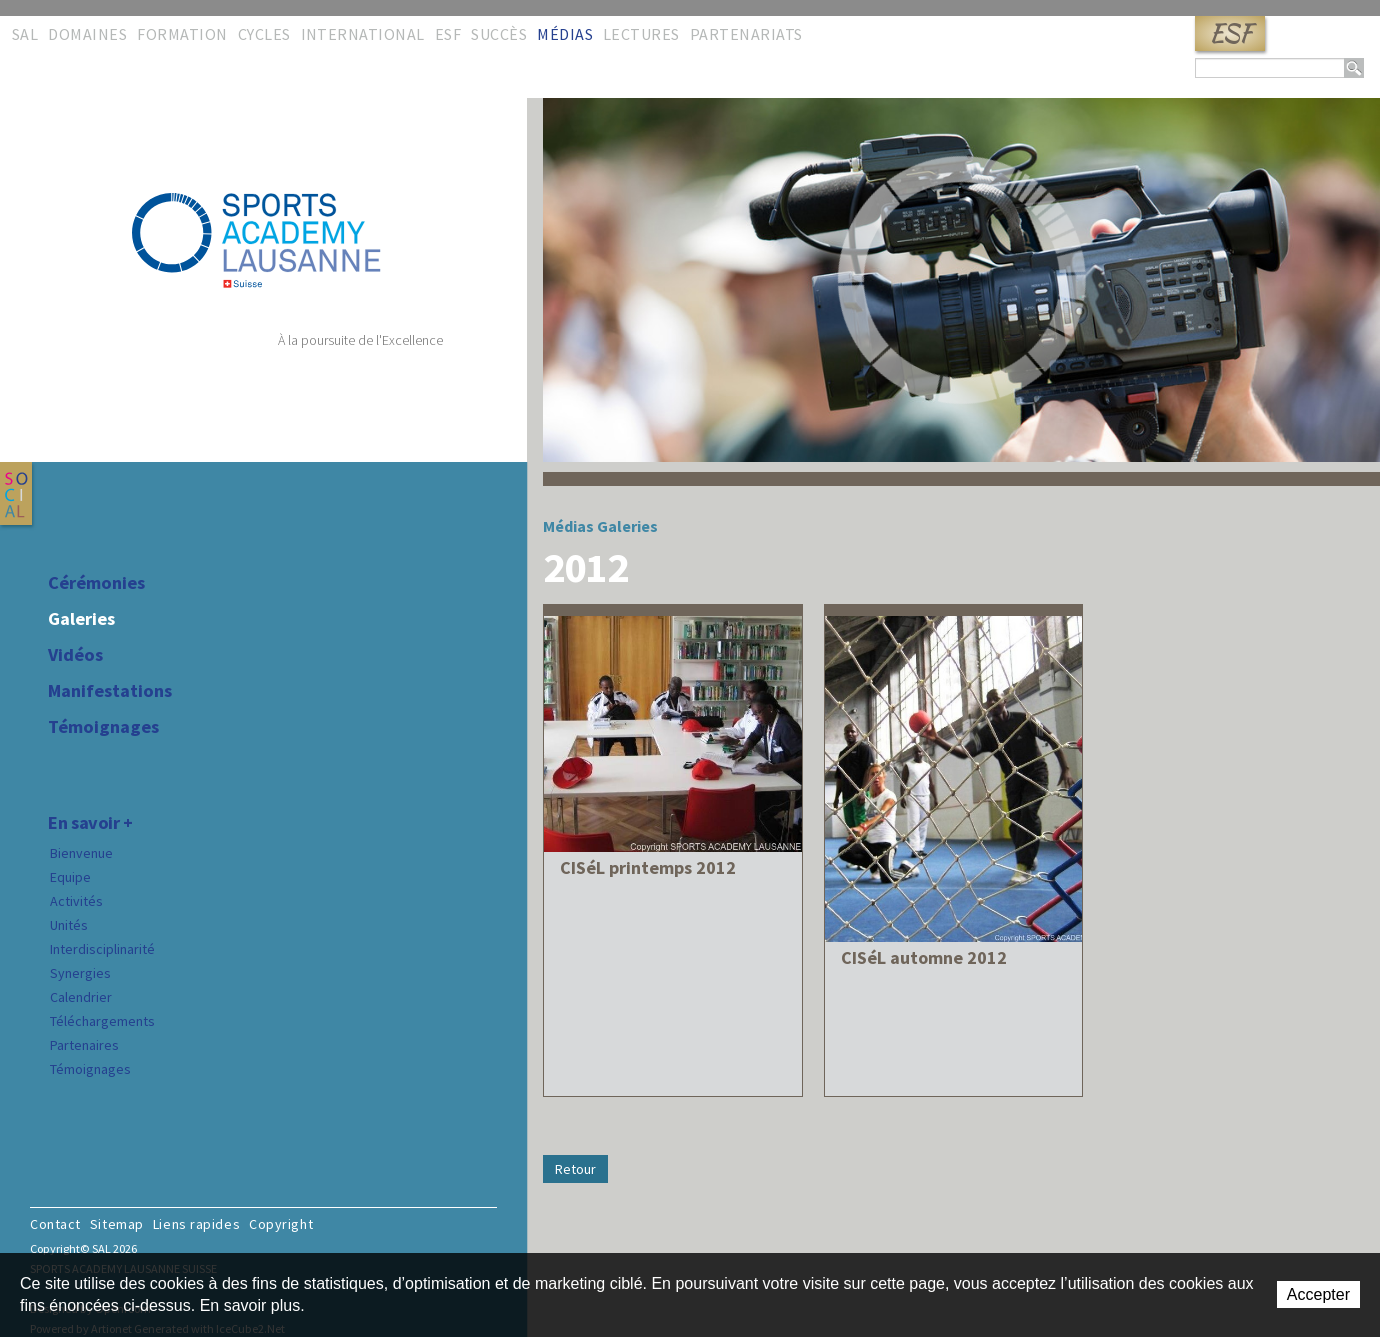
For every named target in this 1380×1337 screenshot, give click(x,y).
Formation (182, 34)
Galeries (81, 619)
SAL (25, 34)
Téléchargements (102, 1021)
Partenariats (746, 34)
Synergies (80, 973)
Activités (76, 901)
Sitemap (117, 1224)
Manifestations (110, 691)
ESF (1230, 33)
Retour (575, 1169)
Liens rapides (196, 1224)
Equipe (70, 877)
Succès (499, 34)
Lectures (641, 34)
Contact (55, 1224)
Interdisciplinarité (102, 949)
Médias (565, 34)
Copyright (281, 1224)
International (363, 34)
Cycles (264, 34)
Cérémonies (96, 583)
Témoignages (103, 727)
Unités (69, 925)
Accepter (1318, 1294)
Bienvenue (81, 853)
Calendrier (81, 997)
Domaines (87, 34)
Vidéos (75, 655)
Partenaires (84, 1045)
